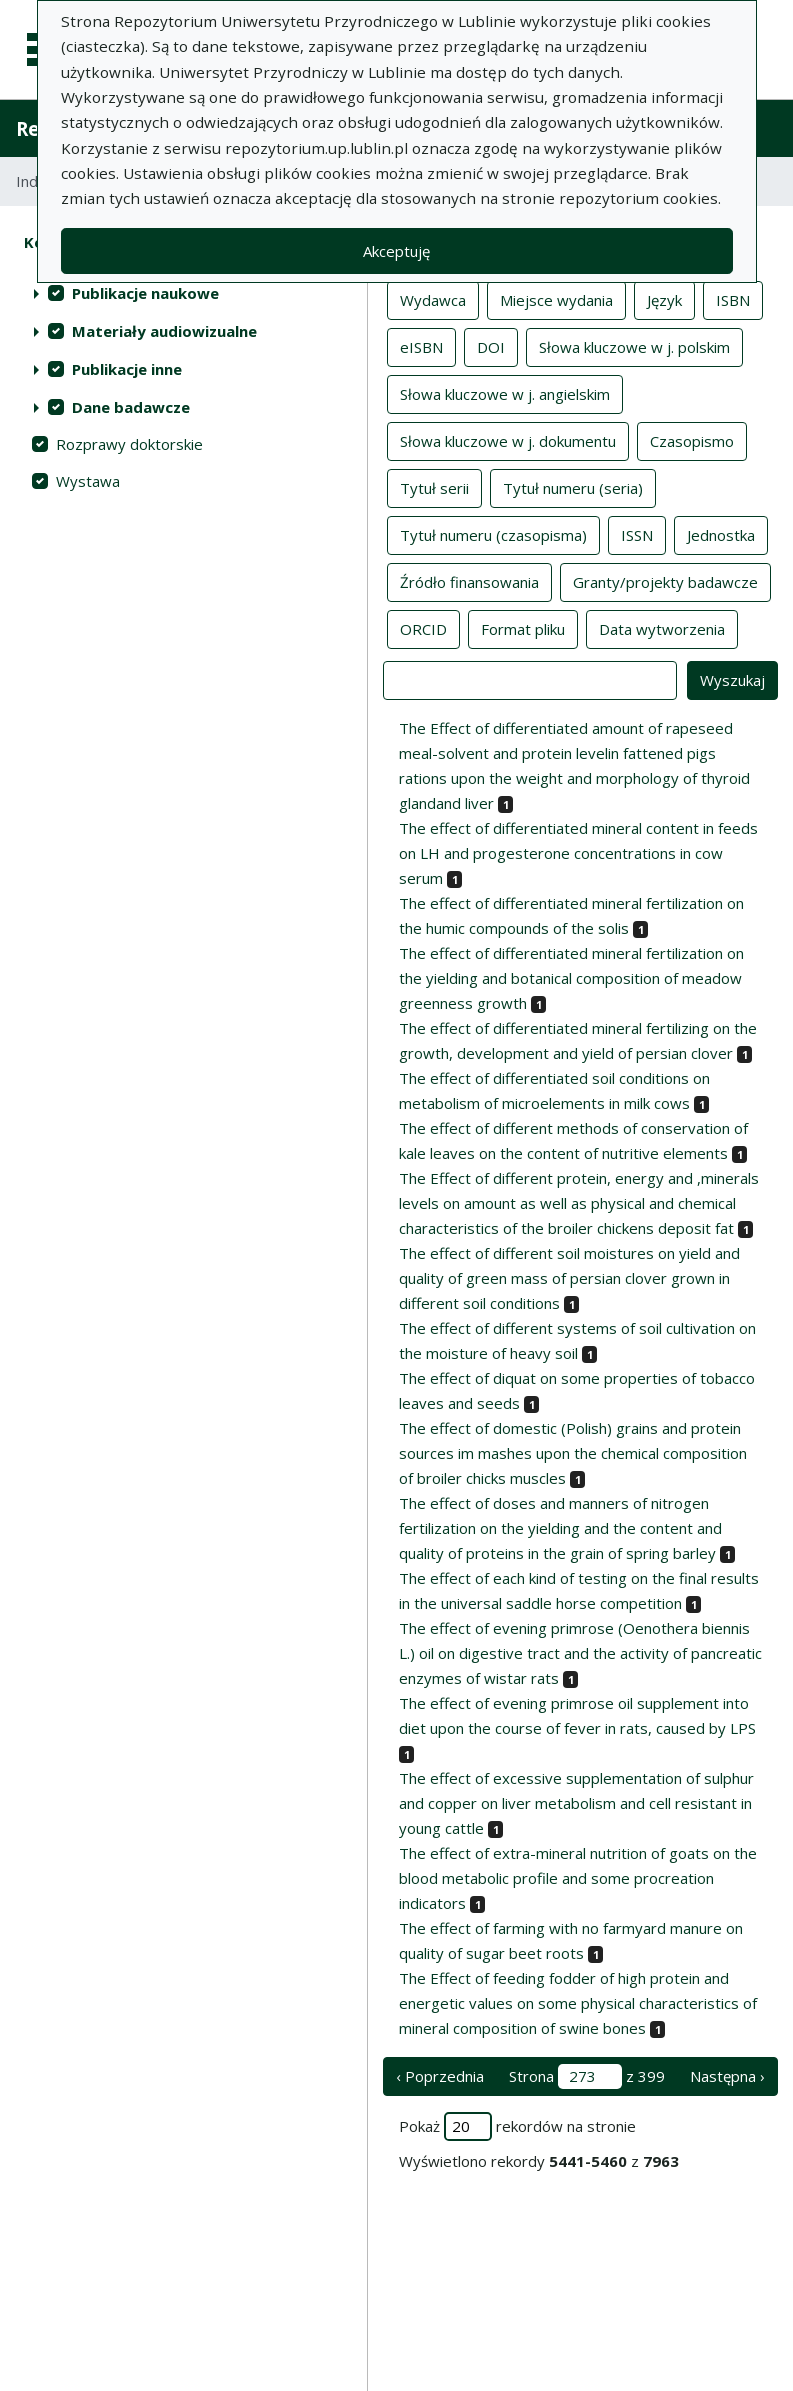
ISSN (637, 534)
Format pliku (523, 628)
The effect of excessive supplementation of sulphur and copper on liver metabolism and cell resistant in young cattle (576, 1803)
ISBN (733, 299)
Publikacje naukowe (145, 293)
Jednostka (721, 534)
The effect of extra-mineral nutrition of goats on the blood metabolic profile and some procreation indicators (578, 1878)
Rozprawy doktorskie (129, 444)
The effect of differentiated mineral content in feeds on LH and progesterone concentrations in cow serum (578, 853)
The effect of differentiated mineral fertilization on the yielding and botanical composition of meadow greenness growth (571, 978)
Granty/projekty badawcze (665, 581)
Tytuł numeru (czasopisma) (493, 534)
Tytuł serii (434, 487)
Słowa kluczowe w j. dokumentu (508, 440)
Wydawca (433, 299)
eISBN (421, 346)
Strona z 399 (587, 2076)
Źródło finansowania (469, 581)
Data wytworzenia (662, 628)
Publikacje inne (127, 369)
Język (664, 299)
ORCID (423, 628)
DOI (491, 346)
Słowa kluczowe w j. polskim (634, 346)
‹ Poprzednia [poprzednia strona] (440, 2076)
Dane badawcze (131, 407)
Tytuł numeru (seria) (573, 487)
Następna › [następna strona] (727, 2076)
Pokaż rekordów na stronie (517, 2126)
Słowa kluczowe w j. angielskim (505, 393)
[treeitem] (183, 293)
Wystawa (88, 481)
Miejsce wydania (556, 299)
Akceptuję (396, 251)
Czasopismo (692, 440)
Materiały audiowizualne (164, 331)
